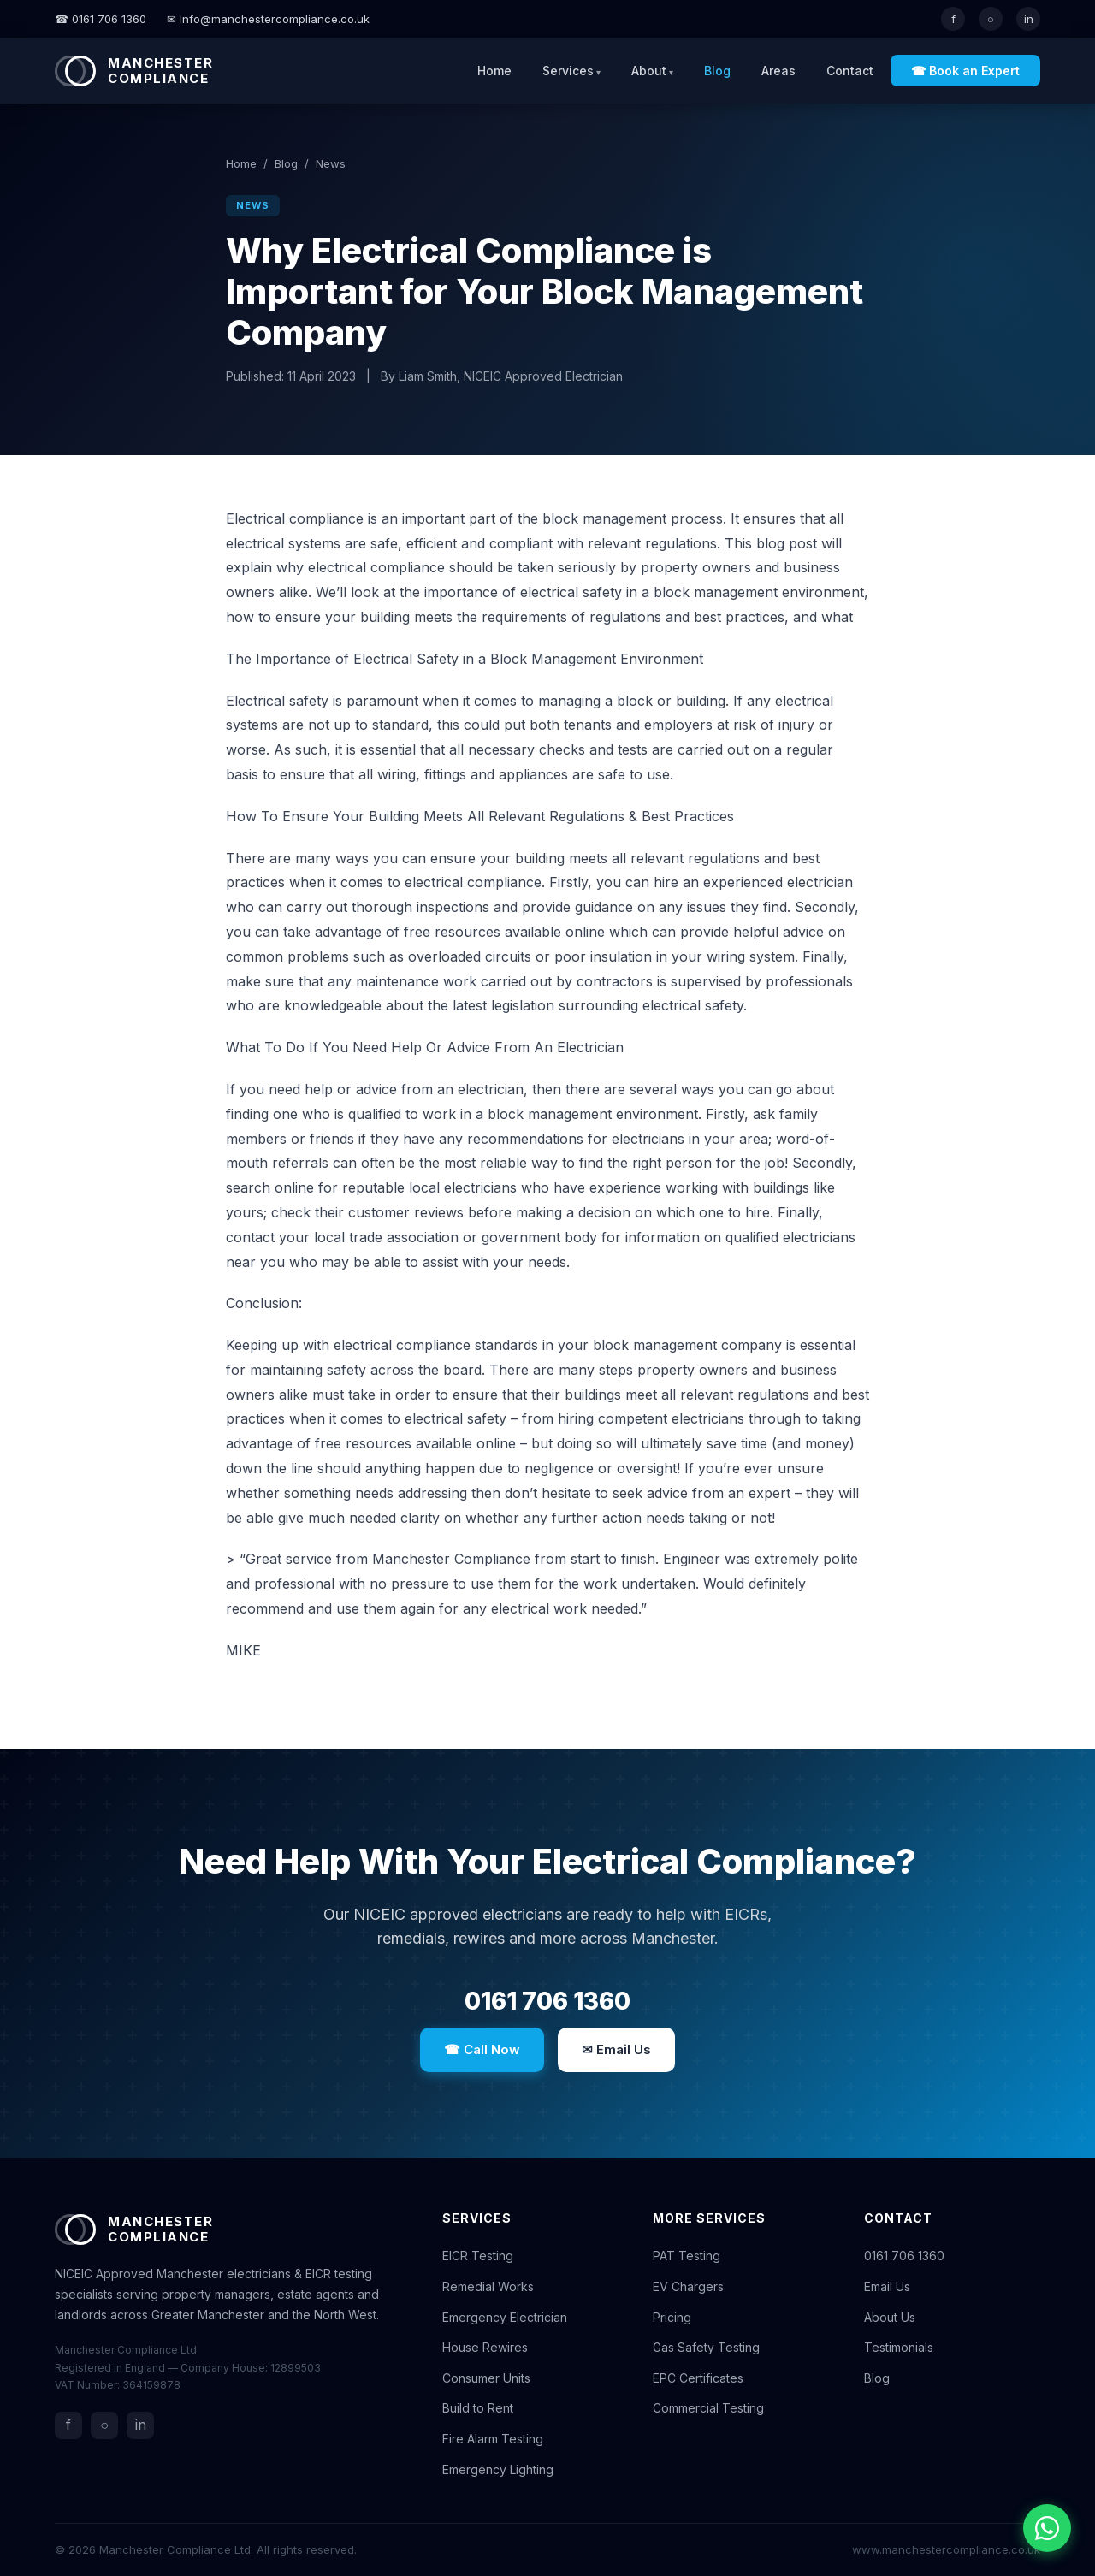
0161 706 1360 (547, 2001)
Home (494, 70)
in (1028, 19)
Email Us (887, 2286)
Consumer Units (486, 2378)
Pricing (672, 2317)
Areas (778, 70)
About (648, 70)
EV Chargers (688, 2286)
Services (568, 70)
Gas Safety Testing (706, 2347)
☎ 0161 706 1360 (100, 19)
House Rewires (485, 2347)
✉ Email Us (616, 2049)
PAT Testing (686, 2255)
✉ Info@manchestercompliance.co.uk (268, 19)
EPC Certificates (698, 2378)
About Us (889, 2317)
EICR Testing (477, 2255)
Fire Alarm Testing (492, 2438)
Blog (717, 70)
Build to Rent (477, 2408)
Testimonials (898, 2347)
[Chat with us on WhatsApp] (1047, 2528)
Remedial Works (488, 2286)
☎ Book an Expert (965, 70)
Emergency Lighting (497, 2469)
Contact (849, 70)
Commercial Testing (708, 2408)
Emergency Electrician (504, 2317)
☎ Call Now (482, 2049)
